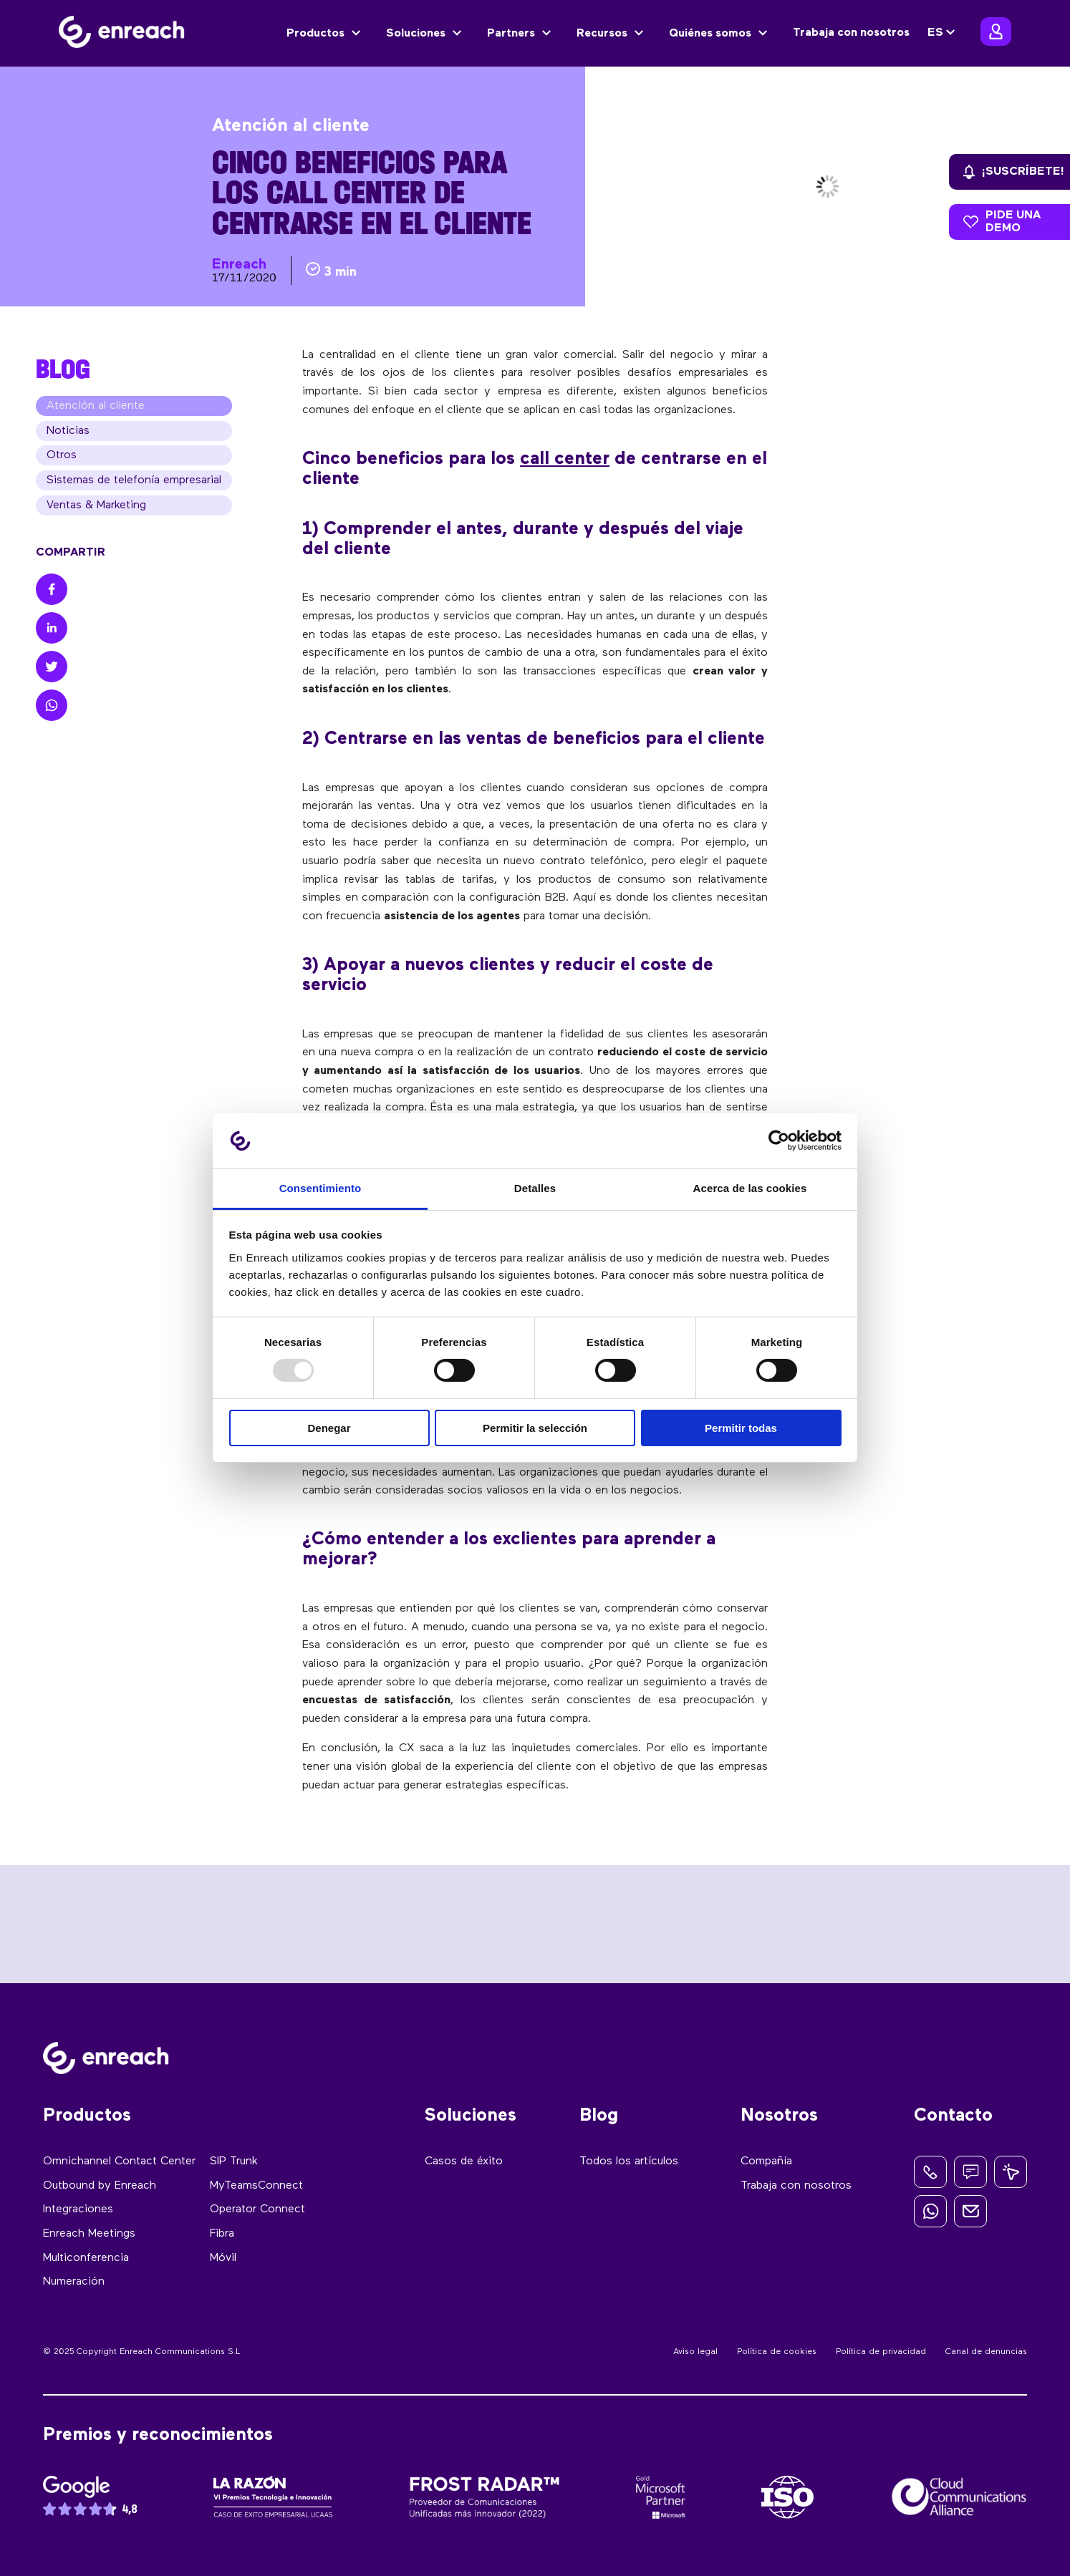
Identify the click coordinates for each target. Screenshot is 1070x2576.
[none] (943, 33)
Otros (62, 463)
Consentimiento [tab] (320, 1188)
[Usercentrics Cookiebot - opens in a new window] (779, 1140)
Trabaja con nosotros (851, 33)
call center (564, 459)
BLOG (63, 368)
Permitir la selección (535, 1428)
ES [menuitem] (935, 33)
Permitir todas (741, 1428)
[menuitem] (943, 33)
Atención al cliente (96, 409)
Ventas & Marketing (96, 517)
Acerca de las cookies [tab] (750, 1188)
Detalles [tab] (535, 1188)
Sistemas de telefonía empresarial (134, 490)
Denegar (328, 1428)
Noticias (68, 436)
